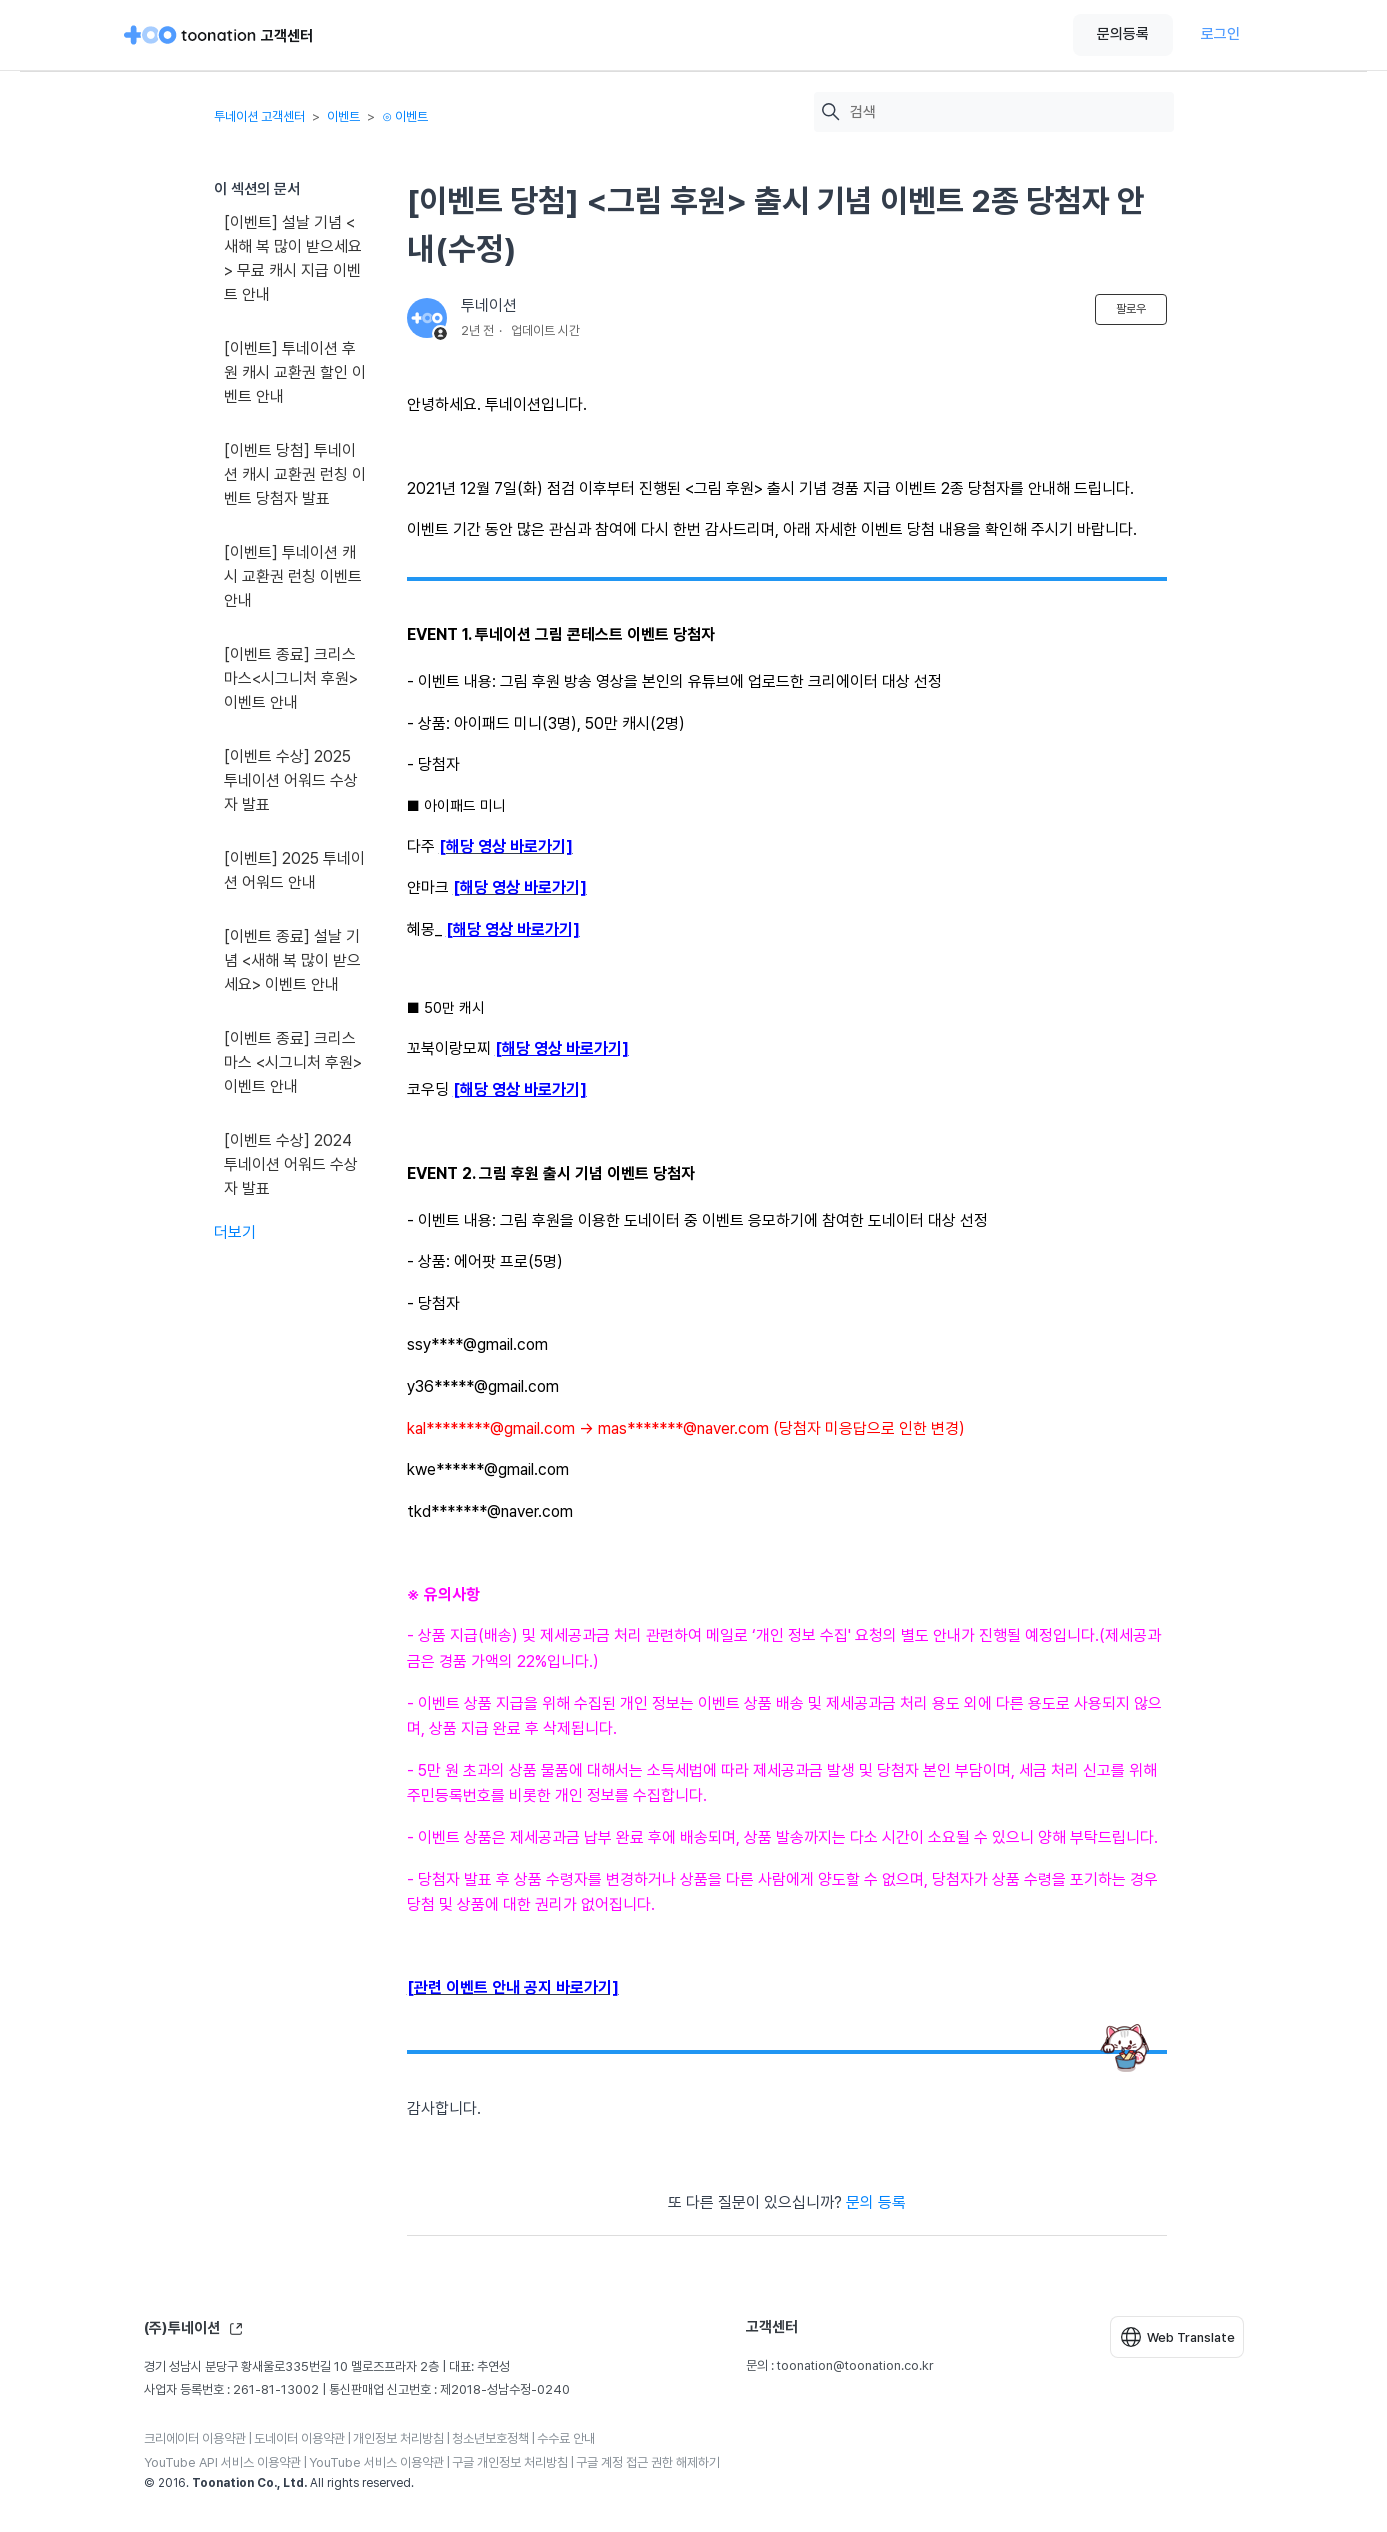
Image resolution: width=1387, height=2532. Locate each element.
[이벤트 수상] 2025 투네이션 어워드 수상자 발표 (291, 780)
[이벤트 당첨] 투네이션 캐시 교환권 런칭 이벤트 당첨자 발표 (295, 474)
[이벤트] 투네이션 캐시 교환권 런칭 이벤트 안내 (293, 576)
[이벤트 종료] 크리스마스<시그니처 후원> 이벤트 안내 (291, 678)
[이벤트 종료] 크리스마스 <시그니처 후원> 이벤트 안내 (293, 1062)
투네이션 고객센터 (259, 116)
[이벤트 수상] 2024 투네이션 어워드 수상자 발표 (291, 1164)
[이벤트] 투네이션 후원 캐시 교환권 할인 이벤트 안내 (295, 372)
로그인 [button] (1220, 34)
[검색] (1007, 112)
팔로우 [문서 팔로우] (1131, 309)
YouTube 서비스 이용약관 (376, 2462)
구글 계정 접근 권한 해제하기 (648, 2462)
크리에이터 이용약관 (195, 2438)
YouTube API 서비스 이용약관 (222, 2462)
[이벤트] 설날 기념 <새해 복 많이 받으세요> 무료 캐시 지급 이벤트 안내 (293, 258)
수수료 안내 (566, 2438)
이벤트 (343, 116)
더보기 (235, 1232)
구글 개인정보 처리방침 (510, 2462)
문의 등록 (876, 2202)
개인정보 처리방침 (398, 2438)
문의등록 (1123, 34)
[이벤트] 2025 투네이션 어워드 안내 (294, 870)
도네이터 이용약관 (299, 2438)
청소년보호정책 (490, 2438)
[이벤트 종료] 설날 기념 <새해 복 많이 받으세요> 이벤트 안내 (292, 960)
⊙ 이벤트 (405, 116)
